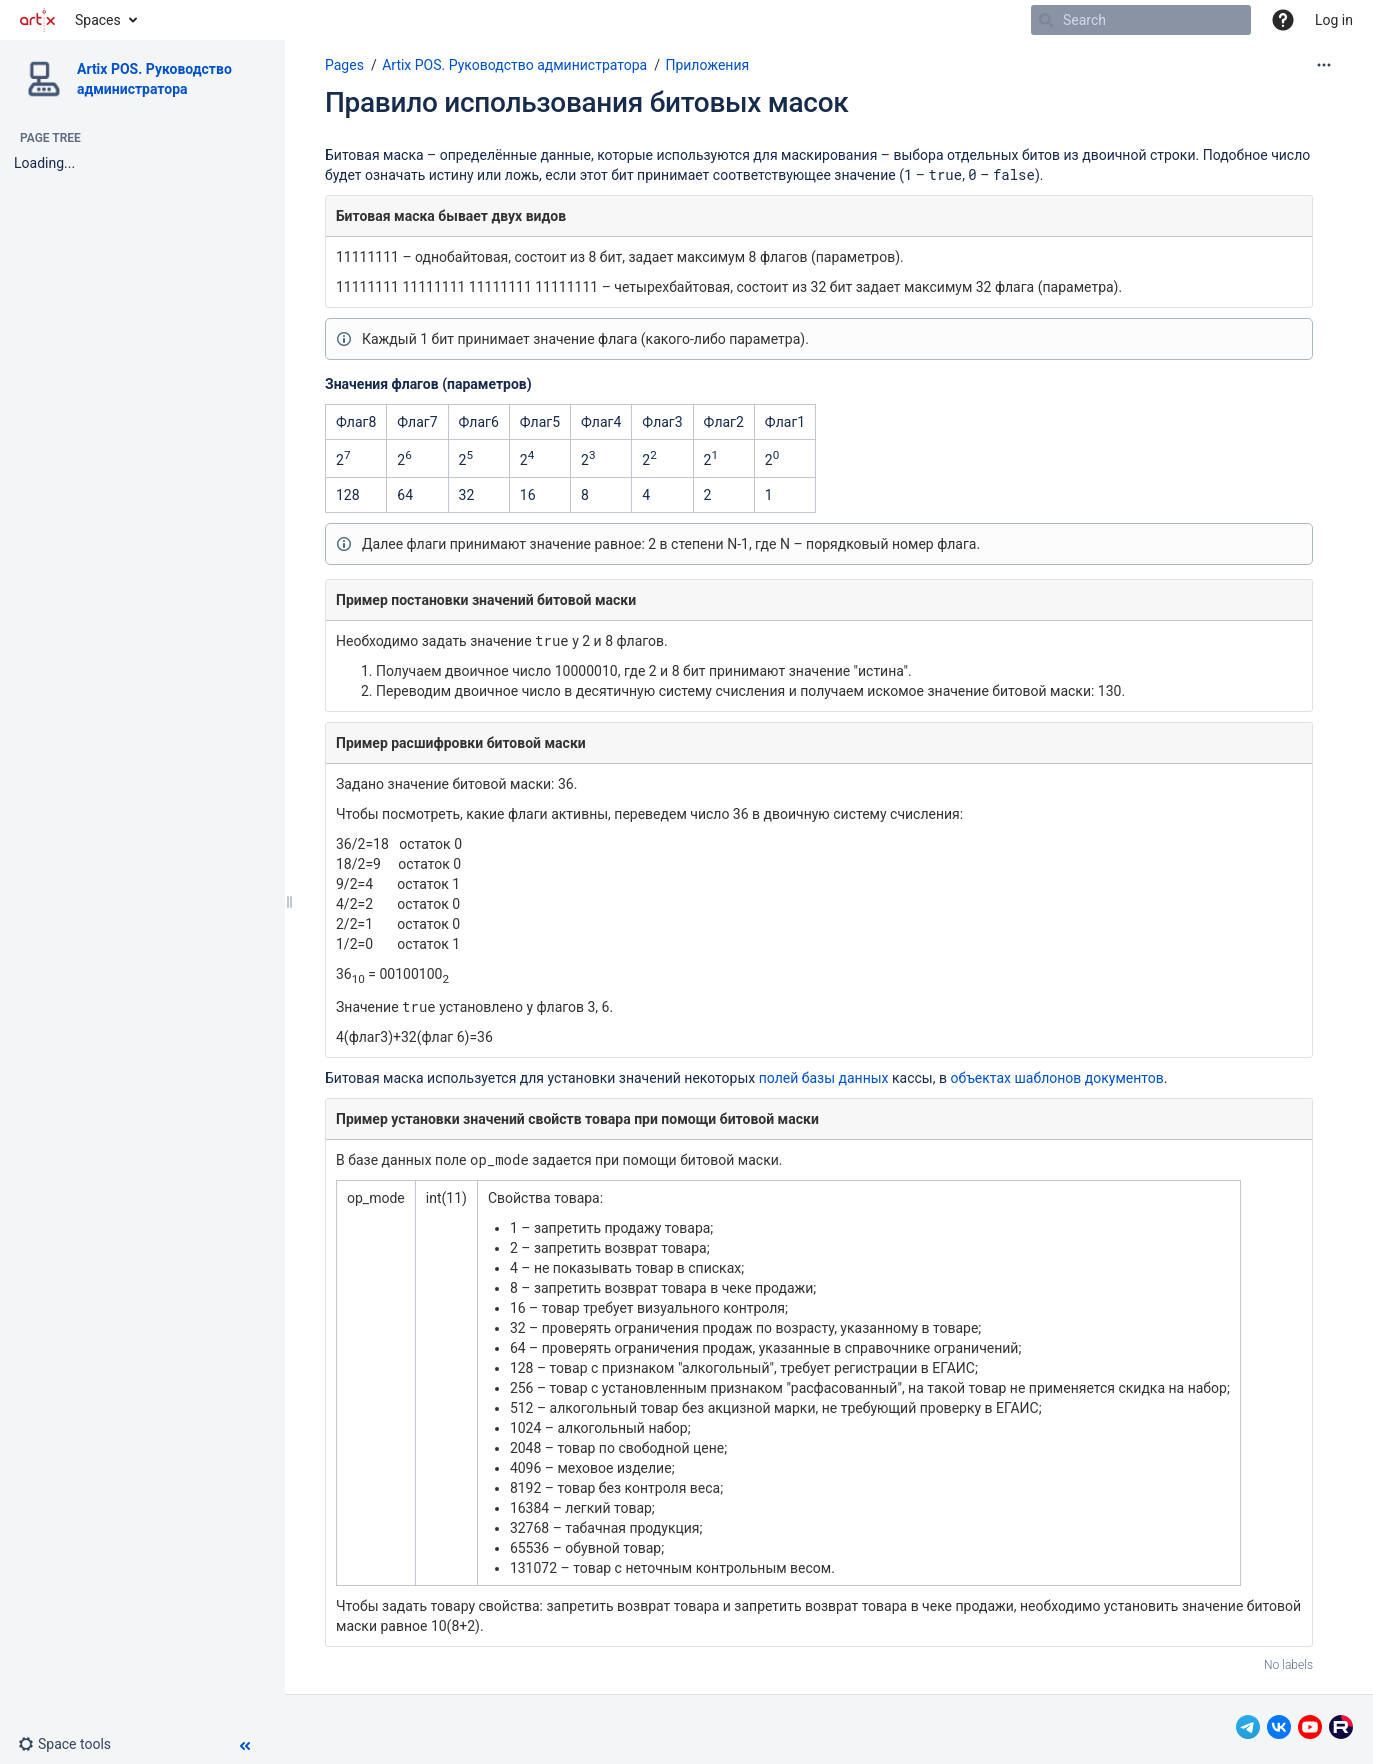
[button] (1283, 20)
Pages (344, 65)
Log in (1334, 20)
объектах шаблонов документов (1056, 1078)
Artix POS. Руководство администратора (514, 65)
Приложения (707, 65)
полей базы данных (824, 1078)
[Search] (1046, 20)
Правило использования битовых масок (586, 102)
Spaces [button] (98, 20)
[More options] (1324, 65)
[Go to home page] (37, 20)
